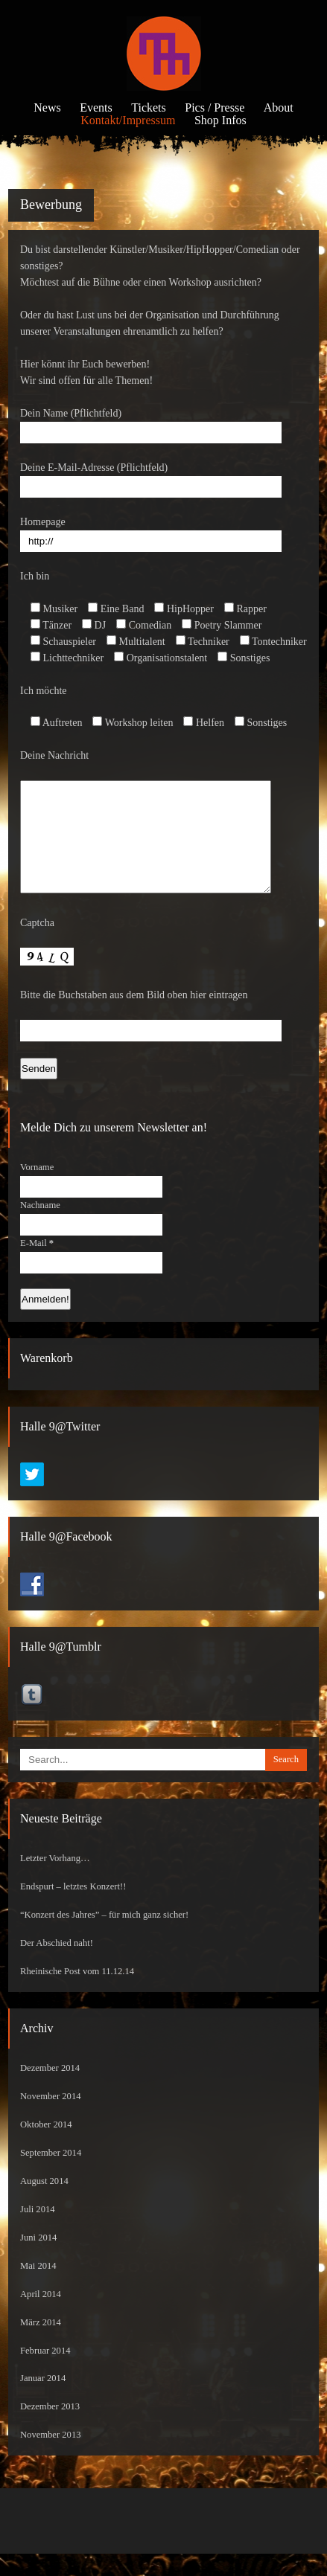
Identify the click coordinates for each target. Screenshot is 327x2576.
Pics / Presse (214, 107)
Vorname (37, 1189)
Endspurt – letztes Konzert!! (73, 1909)
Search (286, 1781)
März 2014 (40, 2344)
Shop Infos (220, 120)
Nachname (40, 1227)
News (47, 107)
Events (96, 107)
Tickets (148, 107)
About (278, 107)
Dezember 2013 (50, 2429)
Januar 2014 (43, 2400)
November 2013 (50, 2457)
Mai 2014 (38, 2288)
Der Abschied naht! (56, 1965)
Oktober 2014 (46, 2147)
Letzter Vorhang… (55, 1880)
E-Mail (37, 1265)
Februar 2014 (45, 2373)
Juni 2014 (38, 2260)
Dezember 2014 (50, 2090)
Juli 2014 (37, 2231)
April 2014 (40, 2316)
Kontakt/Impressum (127, 120)
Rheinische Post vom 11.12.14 (77, 1993)
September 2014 (50, 2175)
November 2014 (50, 2118)
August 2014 (44, 2203)
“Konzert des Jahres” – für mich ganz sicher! (104, 1937)
